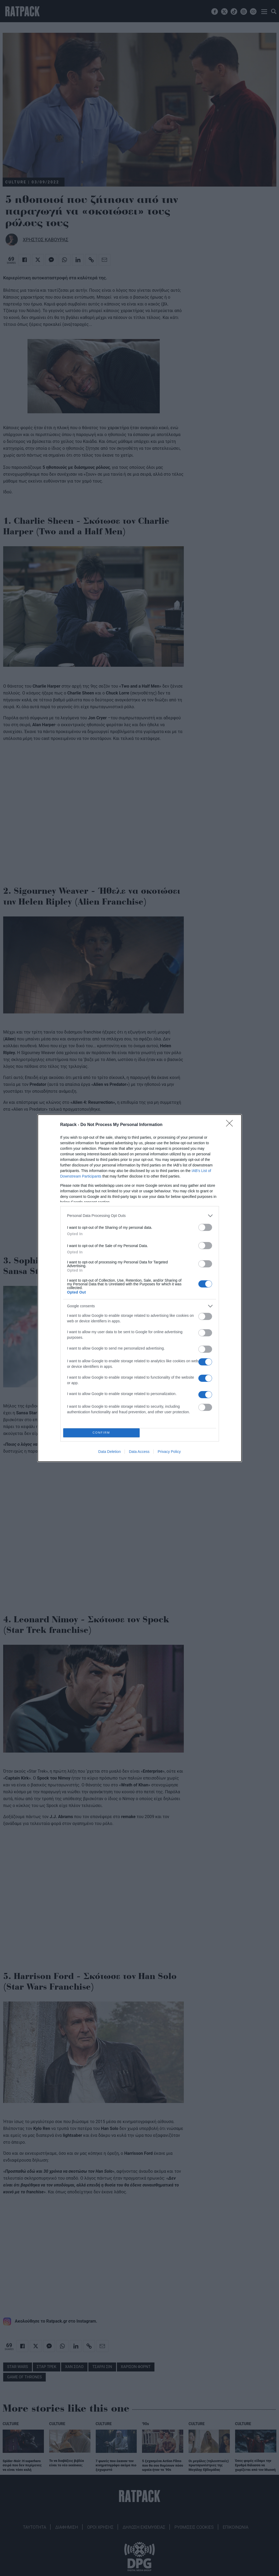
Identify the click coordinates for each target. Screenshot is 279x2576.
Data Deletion (109, 1451)
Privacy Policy (169, 1451)
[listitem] (139, 1215)
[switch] (205, 1227)
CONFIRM (101, 1433)
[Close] (231, 1125)
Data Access (139, 1451)
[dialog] (139, 1288)
